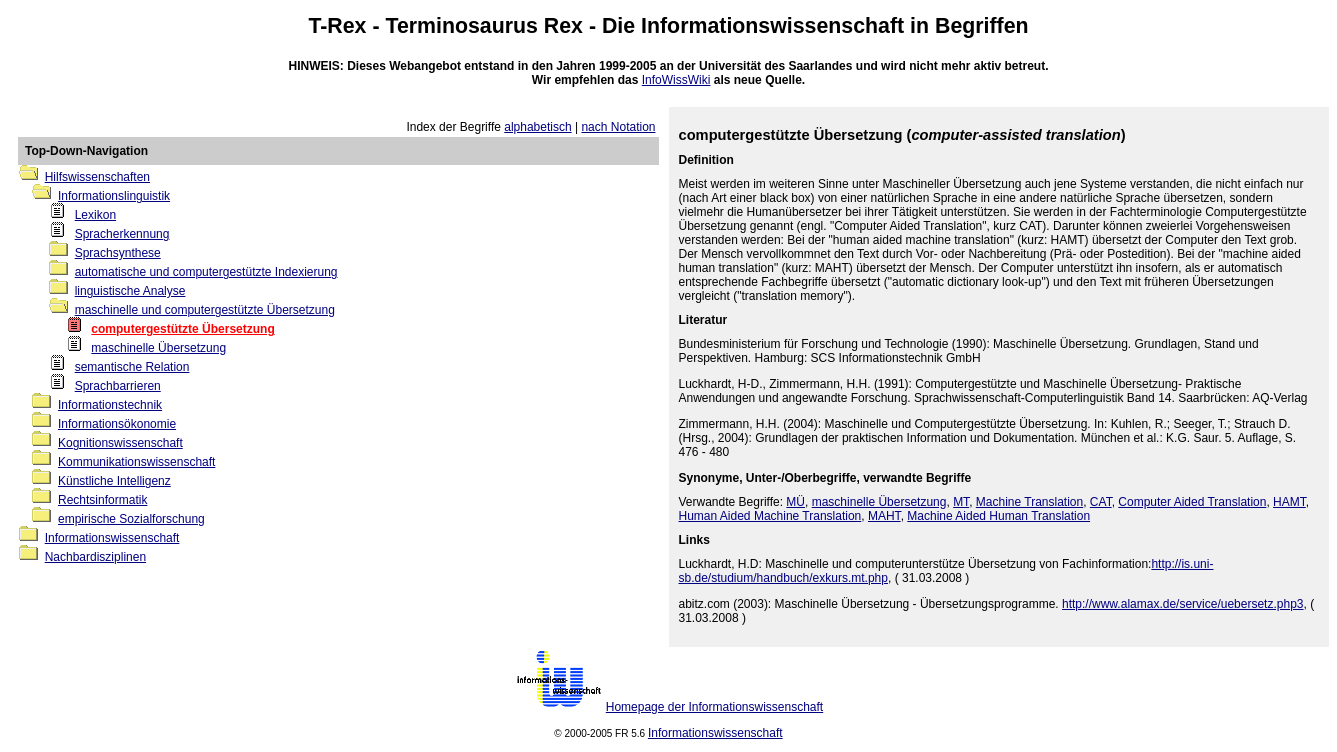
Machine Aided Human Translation (998, 516)
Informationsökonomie (117, 424)
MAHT (884, 516)
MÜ (795, 502)
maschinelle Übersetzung (158, 348)
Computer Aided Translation (1192, 502)
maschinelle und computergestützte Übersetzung (205, 310)
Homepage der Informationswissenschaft (714, 707)
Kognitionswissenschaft (120, 443)
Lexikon (95, 215)
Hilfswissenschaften (97, 177)
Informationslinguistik (114, 196)
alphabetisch (537, 127)
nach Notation (618, 127)
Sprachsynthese (118, 253)
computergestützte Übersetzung (182, 329)
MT (961, 502)
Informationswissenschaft (772, 26)
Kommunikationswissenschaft (136, 462)
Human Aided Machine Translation (770, 516)
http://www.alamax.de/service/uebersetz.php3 (1182, 604)
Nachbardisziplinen (95, 557)
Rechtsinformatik (102, 500)
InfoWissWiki (676, 80)
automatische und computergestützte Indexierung (206, 272)
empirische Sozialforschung (131, 519)
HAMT (1289, 502)
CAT (1101, 502)
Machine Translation (1029, 502)
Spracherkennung (122, 234)
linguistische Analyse (130, 291)
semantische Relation (132, 367)
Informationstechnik (110, 405)
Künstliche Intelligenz (114, 481)
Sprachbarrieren (118, 386)
